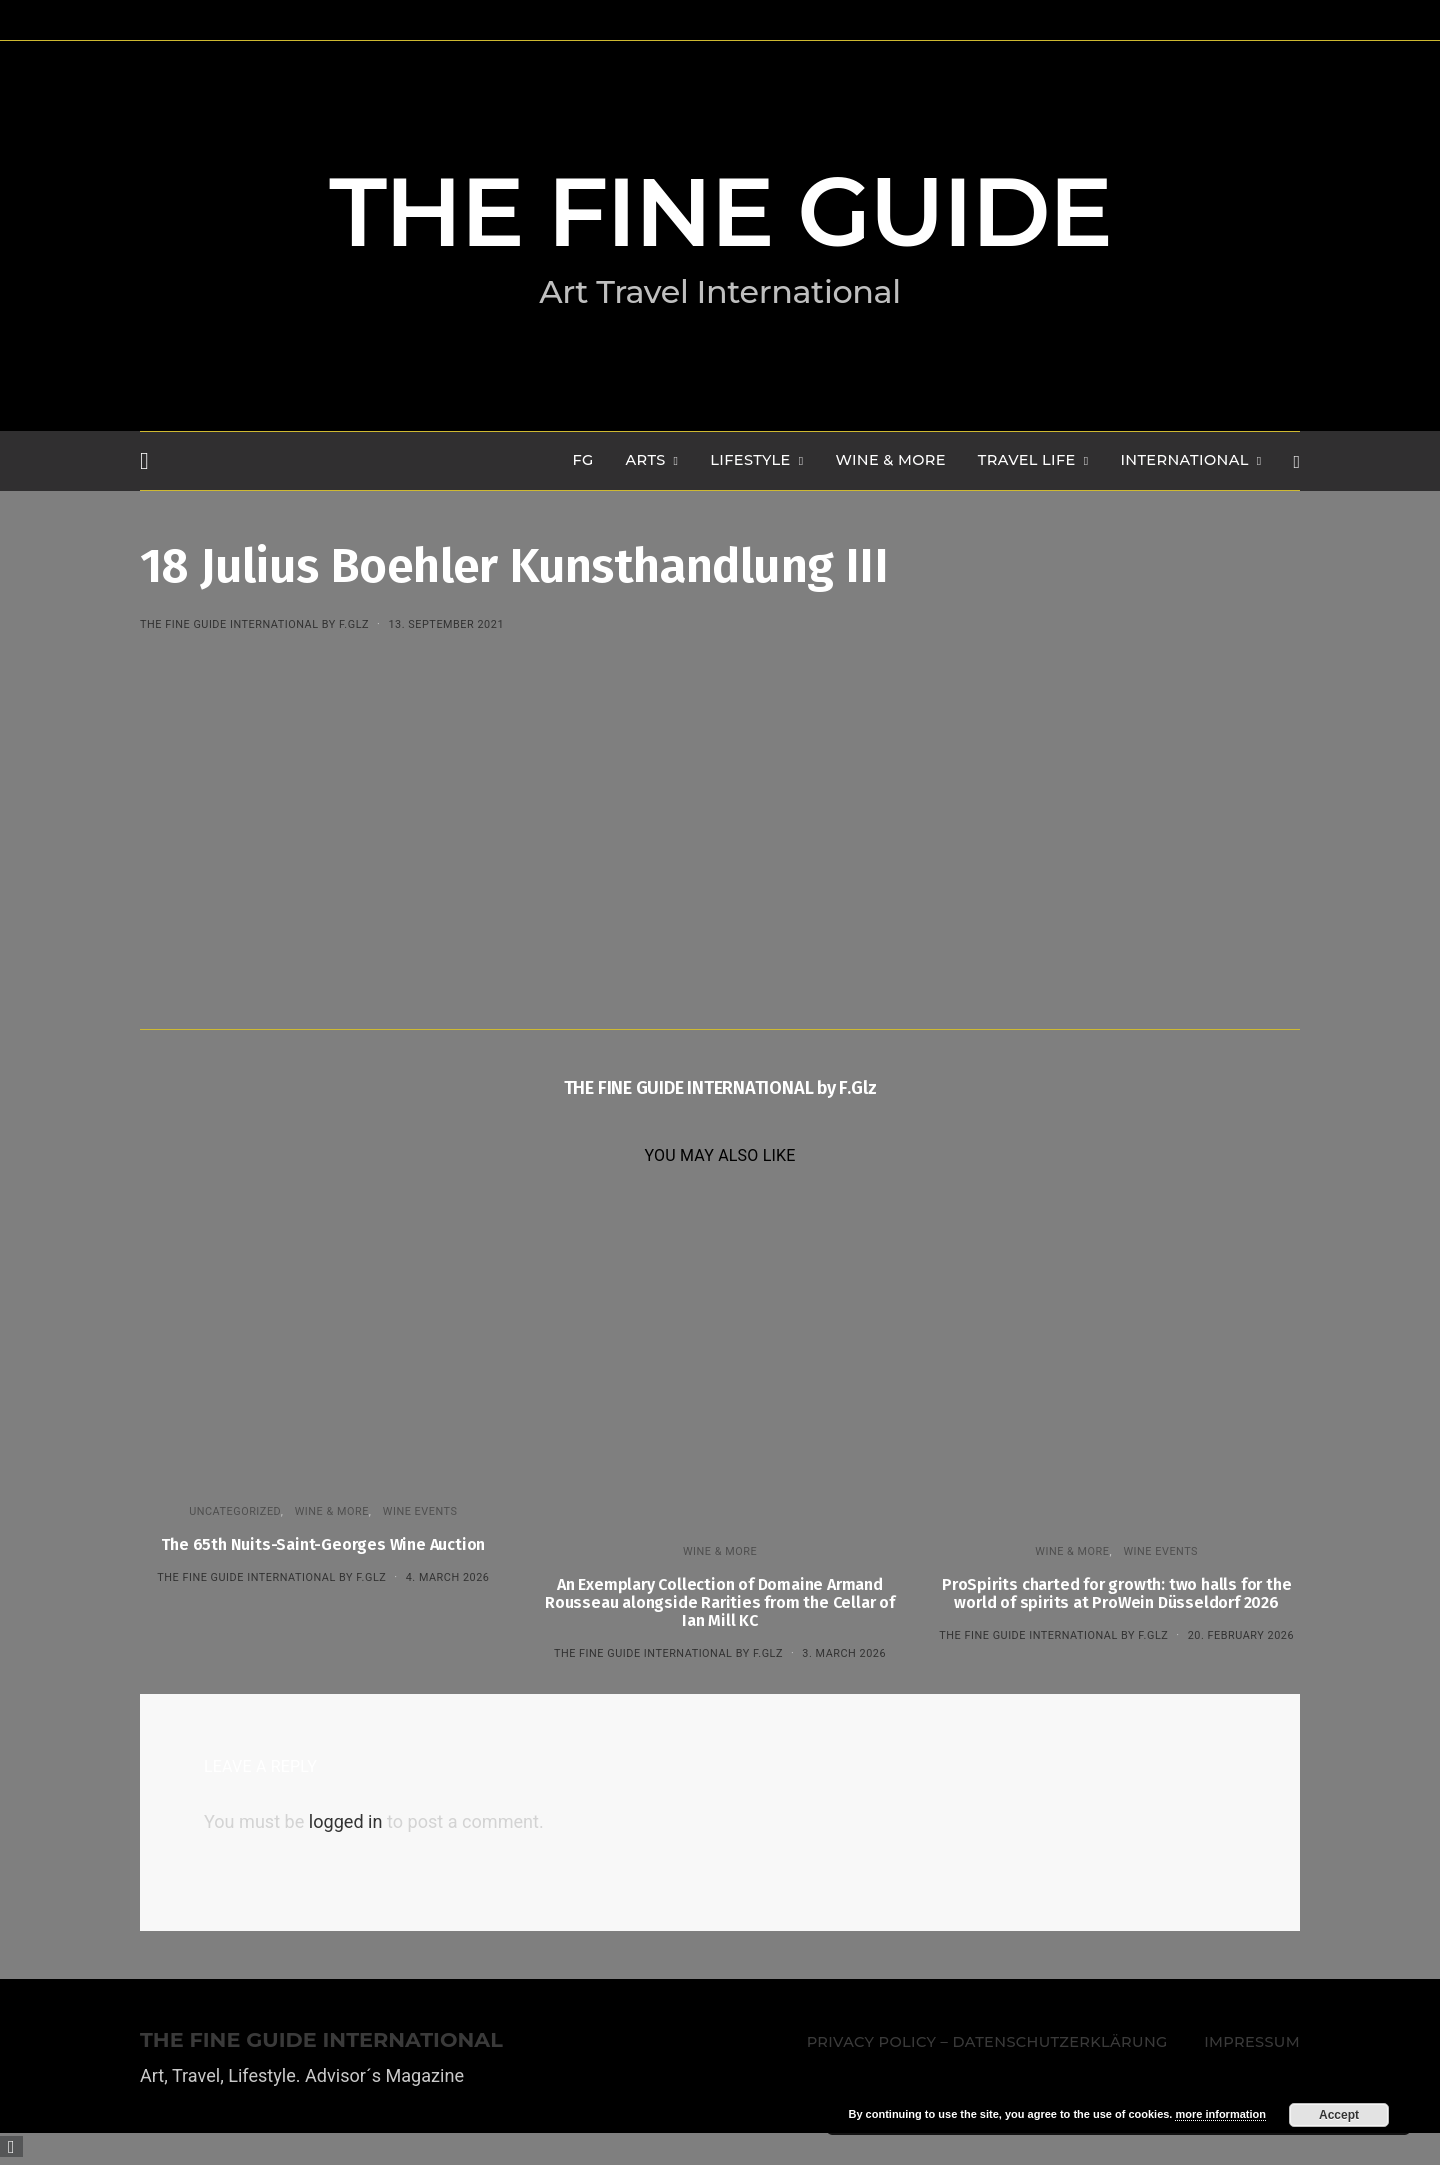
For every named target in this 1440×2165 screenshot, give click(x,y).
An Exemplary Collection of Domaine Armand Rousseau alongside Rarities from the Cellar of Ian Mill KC (720, 1602)
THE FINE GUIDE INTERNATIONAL (321, 2040)
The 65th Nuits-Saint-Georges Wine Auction (323, 1544)
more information (1220, 2114)
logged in (346, 1821)
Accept (1339, 2115)
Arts (646, 460)
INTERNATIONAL (1184, 460)
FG (583, 460)
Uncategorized (235, 1511)
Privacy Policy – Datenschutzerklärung (987, 2042)
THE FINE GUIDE (720, 212)
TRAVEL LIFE (1027, 460)
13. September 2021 (446, 624)
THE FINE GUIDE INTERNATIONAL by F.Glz (254, 624)
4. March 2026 (448, 1577)
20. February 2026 (1241, 1635)
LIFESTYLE (750, 460)
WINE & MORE (890, 460)
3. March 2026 (844, 1653)
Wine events (420, 1511)
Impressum (1252, 2042)
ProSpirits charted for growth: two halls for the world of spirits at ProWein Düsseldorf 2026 (1116, 1593)
